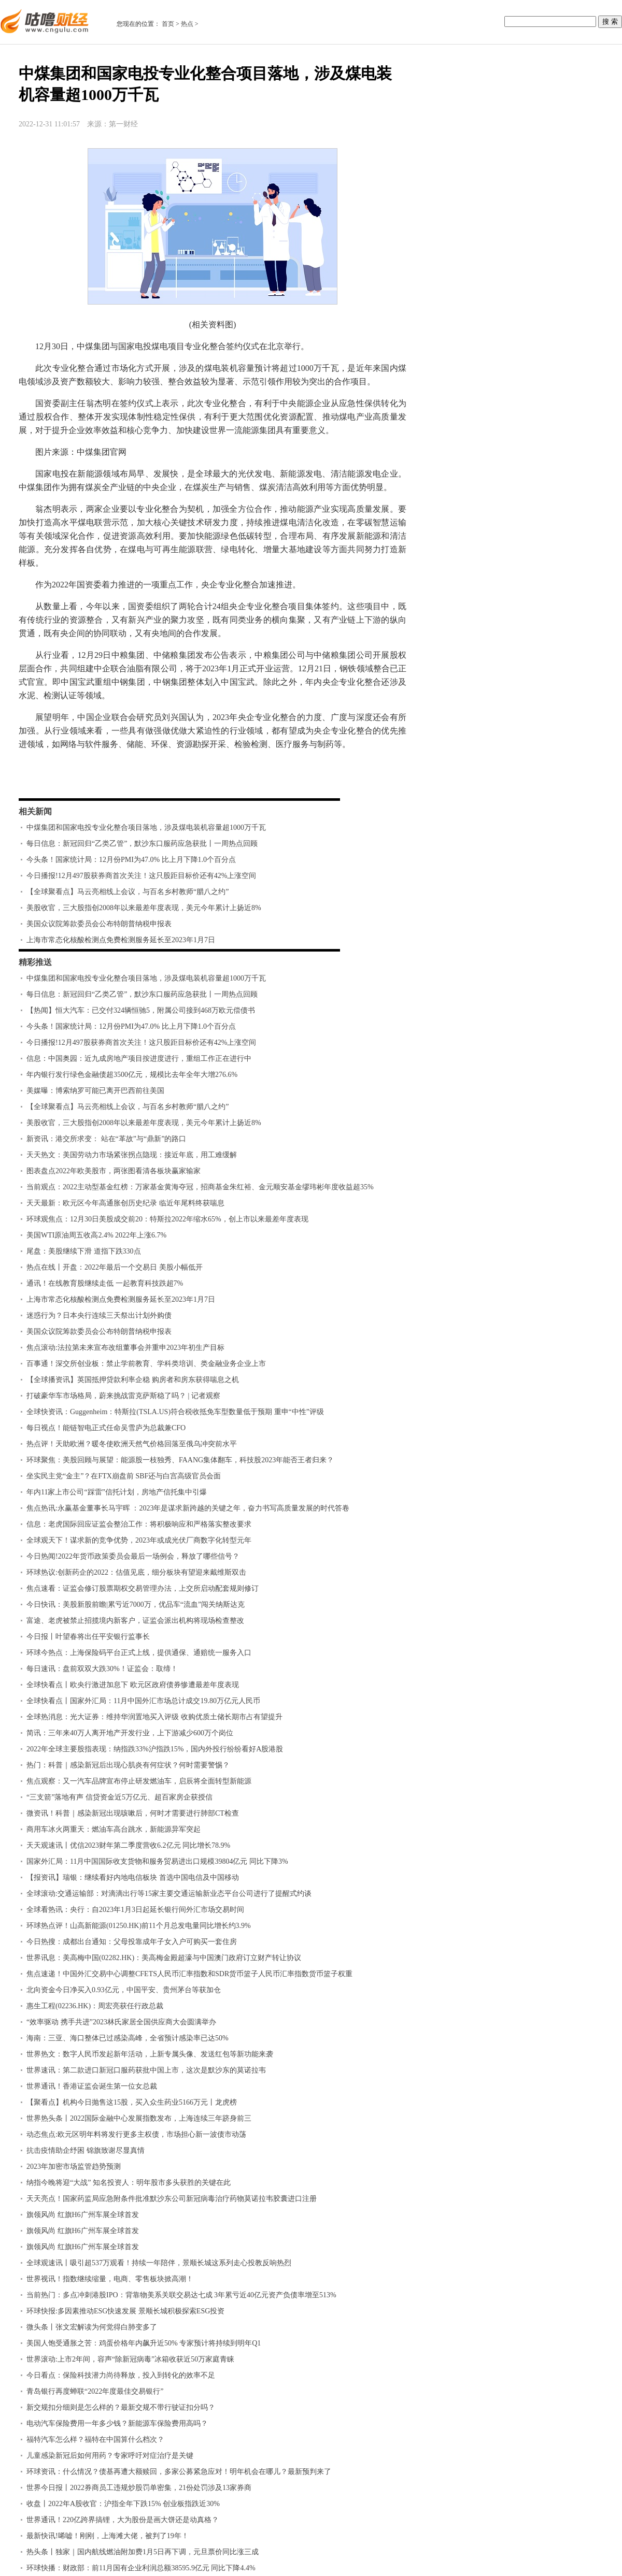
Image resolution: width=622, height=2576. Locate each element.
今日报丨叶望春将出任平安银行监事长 (88, 1636)
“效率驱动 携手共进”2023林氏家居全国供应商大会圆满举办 (121, 2022)
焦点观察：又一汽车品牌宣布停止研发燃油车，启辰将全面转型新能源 (138, 1781)
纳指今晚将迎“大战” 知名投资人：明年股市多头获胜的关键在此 (128, 2182)
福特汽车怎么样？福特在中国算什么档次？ (95, 2439)
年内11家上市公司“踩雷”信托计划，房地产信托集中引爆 (116, 1492)
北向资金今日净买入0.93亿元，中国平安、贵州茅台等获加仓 (123, 1990)
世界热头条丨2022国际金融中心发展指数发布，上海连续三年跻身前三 (138, 2118)
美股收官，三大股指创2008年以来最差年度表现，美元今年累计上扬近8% (143, 908)
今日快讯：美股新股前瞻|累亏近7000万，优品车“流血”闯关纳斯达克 (135, 1604)
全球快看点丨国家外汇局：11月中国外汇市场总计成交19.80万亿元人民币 (143, 1701)
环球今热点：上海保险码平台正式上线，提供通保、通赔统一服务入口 (138, 1653)
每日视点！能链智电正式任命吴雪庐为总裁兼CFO (106, 1428)
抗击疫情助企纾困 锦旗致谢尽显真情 (85, 2150)
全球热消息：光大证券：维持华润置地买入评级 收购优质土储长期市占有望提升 (154, 1717)
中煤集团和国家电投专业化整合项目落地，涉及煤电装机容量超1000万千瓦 (146, 827)
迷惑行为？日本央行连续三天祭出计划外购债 (99, 1315)
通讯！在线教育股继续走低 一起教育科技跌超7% (104, 1283)
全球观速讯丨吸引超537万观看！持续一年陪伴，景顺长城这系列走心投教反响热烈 (158, 2263)
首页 (168, 23)
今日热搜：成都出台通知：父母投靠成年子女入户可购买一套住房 (131, 1942)
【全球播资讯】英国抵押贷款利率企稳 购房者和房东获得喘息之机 (132, 1380)
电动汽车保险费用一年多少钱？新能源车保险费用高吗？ (117, 2423)
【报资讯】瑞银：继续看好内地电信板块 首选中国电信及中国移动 (132, 1877)
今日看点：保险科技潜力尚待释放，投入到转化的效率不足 (120, 2375)
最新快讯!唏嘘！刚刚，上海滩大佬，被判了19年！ (107, 2536)
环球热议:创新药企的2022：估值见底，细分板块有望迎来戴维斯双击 (136, 1572)
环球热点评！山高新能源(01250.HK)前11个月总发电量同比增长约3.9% (138, 1926)
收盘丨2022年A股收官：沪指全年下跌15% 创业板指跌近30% (123, 2504)
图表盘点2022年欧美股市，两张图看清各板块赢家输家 (113, 1171)
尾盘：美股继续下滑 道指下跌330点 (83, 1251)
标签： (46, 774)
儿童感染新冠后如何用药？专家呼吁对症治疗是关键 (109, 2455)
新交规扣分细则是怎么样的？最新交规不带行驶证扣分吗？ (120, 2407)
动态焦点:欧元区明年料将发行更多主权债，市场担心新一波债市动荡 (136, 2134)
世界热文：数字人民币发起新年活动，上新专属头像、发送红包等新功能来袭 (149, 2054)
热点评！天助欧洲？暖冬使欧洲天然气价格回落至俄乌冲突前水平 (131, 1444)
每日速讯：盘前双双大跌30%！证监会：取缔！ (102, 1669)
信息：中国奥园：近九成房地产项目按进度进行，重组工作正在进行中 (138, 1058)
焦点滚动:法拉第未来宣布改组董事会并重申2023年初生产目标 (125, 1347)
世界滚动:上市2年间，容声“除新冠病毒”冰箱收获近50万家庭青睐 (130, 2359)
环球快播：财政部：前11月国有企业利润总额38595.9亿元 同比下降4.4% (141, 2568)
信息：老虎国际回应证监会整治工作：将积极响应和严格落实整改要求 (138, 1524)
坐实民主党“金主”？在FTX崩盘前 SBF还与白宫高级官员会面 (123, 1476)
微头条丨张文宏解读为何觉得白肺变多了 (91, 2327)
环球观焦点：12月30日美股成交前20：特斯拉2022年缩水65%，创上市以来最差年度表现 (167, 1219)
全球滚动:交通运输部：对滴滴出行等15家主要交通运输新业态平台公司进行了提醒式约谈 (169, 1893)
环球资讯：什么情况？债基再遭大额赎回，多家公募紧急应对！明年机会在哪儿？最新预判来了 (178, 2472)
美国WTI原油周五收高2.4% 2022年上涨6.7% (96, 1235)
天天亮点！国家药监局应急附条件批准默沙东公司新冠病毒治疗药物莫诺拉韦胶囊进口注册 (171, 2199)
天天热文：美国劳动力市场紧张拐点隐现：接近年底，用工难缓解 (131, 1155)
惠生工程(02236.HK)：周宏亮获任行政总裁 (94, 2006)
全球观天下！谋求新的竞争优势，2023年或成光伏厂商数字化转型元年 (138, 1540)
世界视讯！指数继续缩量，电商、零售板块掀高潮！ (109, 2279)
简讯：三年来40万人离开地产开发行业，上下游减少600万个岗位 (129, 1733)
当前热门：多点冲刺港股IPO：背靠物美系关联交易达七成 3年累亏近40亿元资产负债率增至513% (181, 2295)
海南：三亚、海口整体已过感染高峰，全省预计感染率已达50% (127, 2038)
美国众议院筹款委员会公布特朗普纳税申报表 (99, 924)
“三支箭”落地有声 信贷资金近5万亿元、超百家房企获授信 (119, 1797)
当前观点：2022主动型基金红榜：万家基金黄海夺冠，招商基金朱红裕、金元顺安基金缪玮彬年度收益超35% (200, 1187)
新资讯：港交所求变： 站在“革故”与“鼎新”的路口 (106, 1139)
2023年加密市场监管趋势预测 (73, 2166)
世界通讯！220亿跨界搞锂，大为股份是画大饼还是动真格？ (122, 2520)
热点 (187, 23)
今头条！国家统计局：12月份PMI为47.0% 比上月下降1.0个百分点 (131, 860)
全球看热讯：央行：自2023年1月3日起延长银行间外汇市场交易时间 (135, 1909)
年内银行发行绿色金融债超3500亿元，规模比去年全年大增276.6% (131, 1074)
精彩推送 (35, 962)
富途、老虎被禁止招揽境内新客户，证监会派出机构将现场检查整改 (135, 1620)
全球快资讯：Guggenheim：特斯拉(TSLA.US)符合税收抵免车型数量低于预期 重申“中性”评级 (175, 1412)
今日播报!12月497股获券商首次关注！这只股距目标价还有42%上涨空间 (141, 876)
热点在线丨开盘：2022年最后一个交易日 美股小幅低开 (114, 1267)
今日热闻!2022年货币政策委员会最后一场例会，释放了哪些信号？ (132, 1556)
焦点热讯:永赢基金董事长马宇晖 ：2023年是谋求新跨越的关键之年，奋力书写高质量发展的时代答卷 (187, 1508)
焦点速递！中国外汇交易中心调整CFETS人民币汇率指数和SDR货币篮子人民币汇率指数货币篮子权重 (189, 1974)
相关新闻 (35, 811)
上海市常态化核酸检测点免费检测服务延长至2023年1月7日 (120, 940)
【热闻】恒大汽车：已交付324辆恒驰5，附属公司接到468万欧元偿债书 (140, 1010)
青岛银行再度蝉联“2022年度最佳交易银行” (94, 2391)
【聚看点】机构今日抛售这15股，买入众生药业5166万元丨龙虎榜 (131, 2102)
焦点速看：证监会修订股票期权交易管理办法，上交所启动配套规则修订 (142, 1588)
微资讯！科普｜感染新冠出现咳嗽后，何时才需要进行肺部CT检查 (132, 1813)
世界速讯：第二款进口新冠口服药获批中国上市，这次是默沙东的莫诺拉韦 (146, 2070)
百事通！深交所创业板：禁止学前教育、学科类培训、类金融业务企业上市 (146, 1364)
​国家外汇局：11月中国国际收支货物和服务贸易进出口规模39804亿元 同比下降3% (157, 1861)
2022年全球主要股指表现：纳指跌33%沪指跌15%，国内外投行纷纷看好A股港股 (154, 1749)
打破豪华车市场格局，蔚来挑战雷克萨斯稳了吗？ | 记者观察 (123, 1396)
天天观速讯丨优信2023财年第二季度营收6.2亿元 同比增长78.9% (128, 1845)
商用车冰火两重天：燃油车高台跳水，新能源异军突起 (113, 1829)
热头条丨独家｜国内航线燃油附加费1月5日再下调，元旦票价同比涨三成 (142, 2552)
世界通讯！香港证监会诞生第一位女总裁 (91, 2086)
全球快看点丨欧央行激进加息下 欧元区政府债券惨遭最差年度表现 (132, 1685)
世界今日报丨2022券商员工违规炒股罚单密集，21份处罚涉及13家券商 (138, 2488)
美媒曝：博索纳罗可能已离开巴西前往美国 (95, 1091)
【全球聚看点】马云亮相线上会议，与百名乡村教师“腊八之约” (127, 892)
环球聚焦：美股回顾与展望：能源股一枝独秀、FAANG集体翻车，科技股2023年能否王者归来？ (180, 1460)
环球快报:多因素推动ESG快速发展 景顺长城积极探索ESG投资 (125, 2311)
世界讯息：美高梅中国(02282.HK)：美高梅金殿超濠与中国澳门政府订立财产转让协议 (163, 1958)
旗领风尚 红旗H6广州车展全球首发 (82, 2215)
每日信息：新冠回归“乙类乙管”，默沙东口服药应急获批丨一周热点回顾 (142, 843)
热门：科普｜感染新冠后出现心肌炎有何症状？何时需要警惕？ (128, 1765)
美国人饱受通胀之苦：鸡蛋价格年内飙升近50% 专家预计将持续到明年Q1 (143, 2343)
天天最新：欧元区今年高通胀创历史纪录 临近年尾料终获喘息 (125, 1203)
